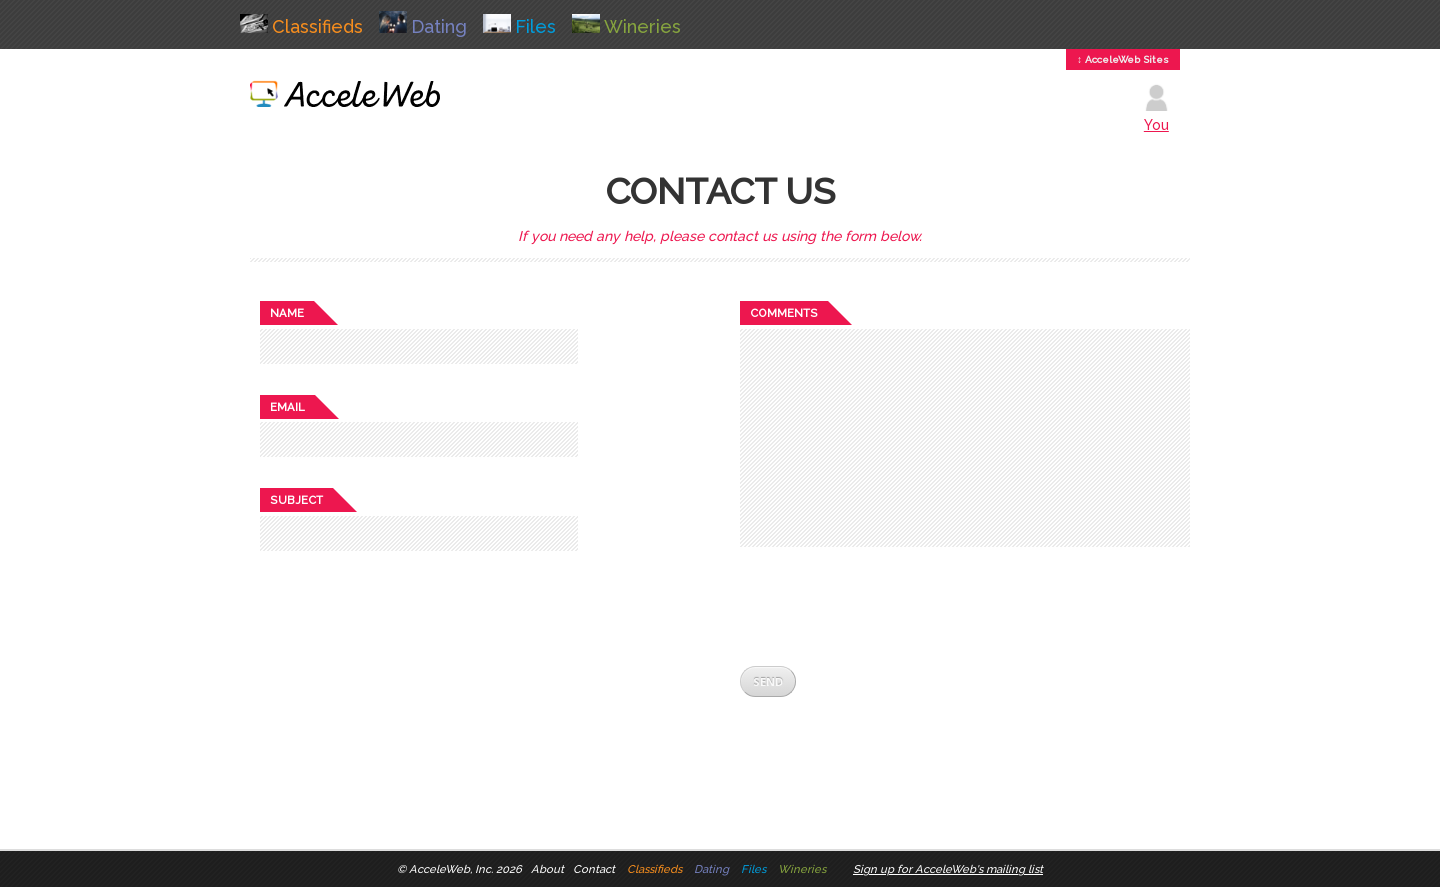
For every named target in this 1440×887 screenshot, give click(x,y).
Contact (594, 869)
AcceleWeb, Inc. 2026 (465, 869)
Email (287, 407)
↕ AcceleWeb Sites (1123, 59)
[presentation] (892, 606)
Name (287, 313)
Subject (296, 500)
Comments (784, 313)
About (547, 869)
